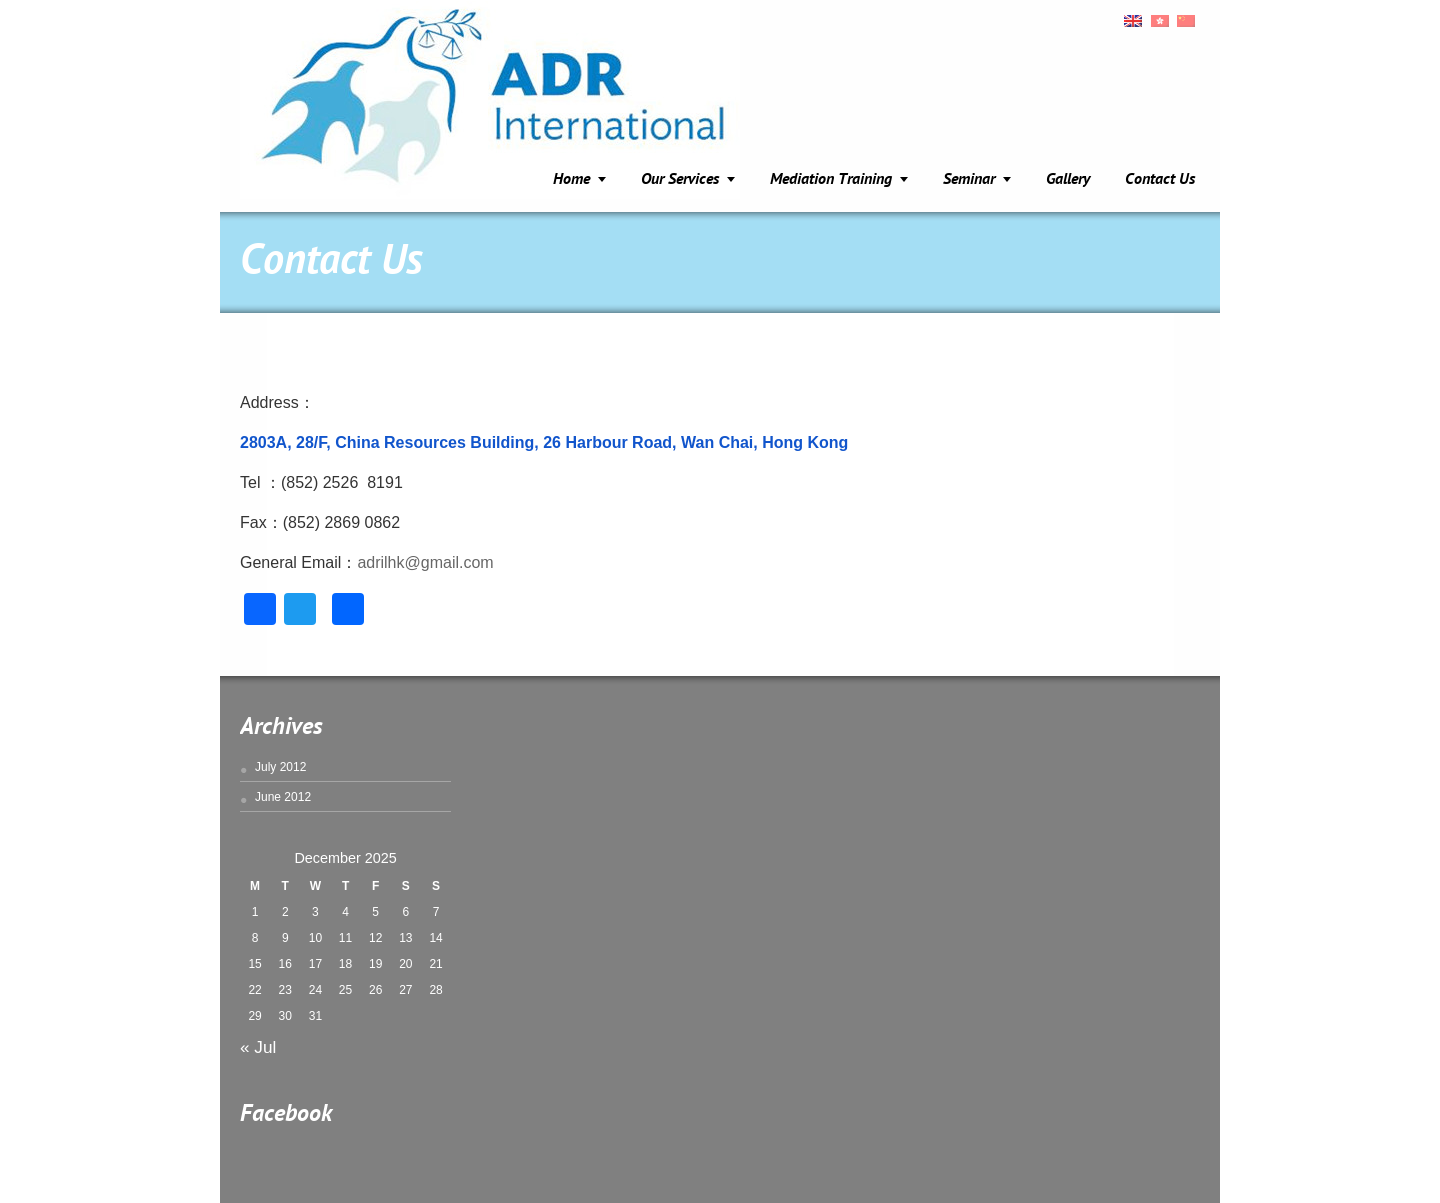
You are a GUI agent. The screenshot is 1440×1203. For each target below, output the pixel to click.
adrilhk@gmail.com (425, 562)
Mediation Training (831, 180)
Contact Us (1160, 180)
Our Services (680, 180)
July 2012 (280, 767)
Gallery (1068, 180)
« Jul (258, 1047)
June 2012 (283, 797)
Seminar (969, 180)
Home (571, 180)
